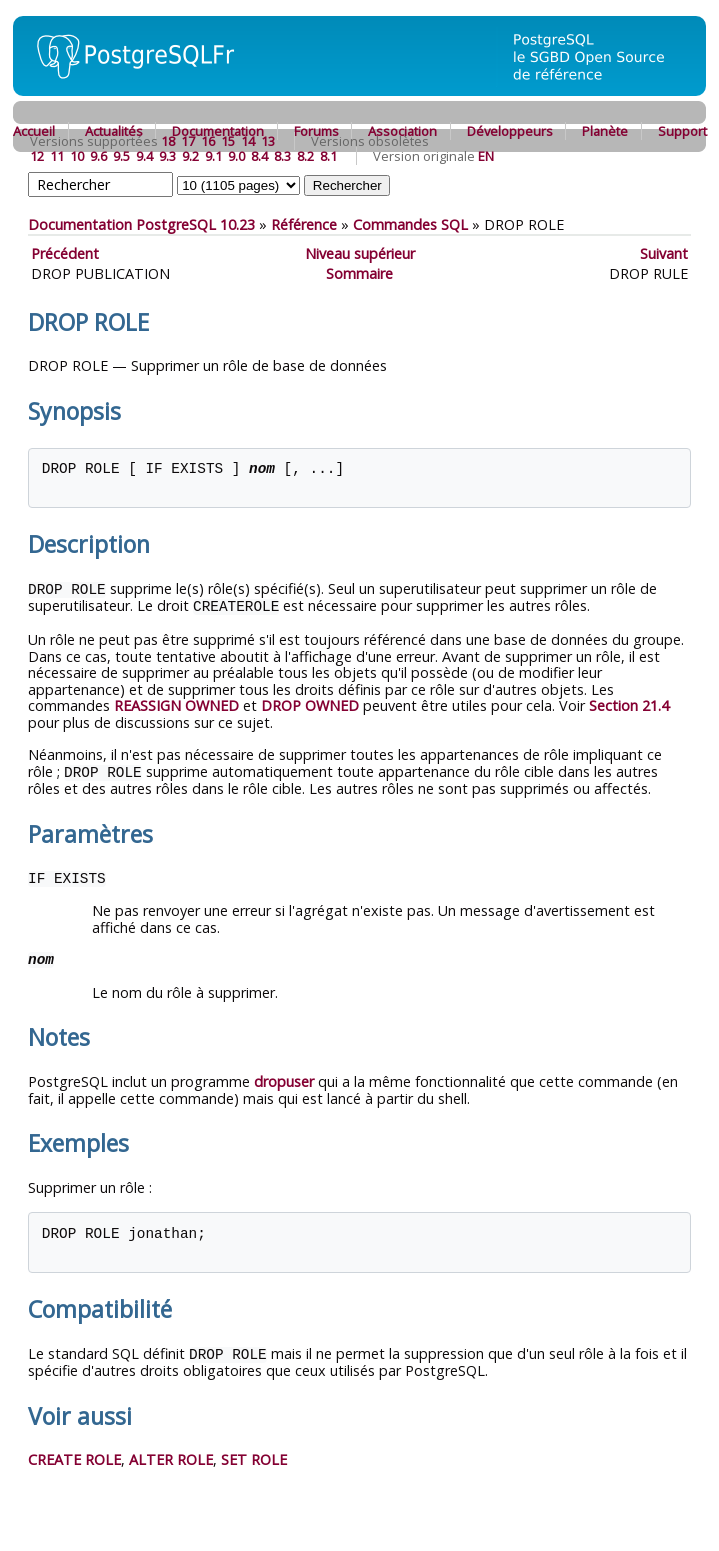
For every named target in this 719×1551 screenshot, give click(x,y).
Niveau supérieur (360, 253)
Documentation (218, 131)
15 (228, 141)
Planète (605, 131)
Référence (304, 224)
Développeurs (510, 131)
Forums (316, 131)
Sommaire (359, 273)
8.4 (259, 156)
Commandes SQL (410, 224)
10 (77, 156)
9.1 (213, 156)
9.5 (121, 156)
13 (268, 141)
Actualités (114, 131)
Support (682, 131)
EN (486, 156)
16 (208, 141)
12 (37, 156)
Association (402, 131)
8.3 (282, 156)
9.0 (236, 156)
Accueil (34, 131)
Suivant (664, 253)
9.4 (144, 156)
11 (57, 156)
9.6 (98, 156)
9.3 (167, 156)
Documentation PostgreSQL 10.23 (141, 224)
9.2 (190, 156)
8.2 (305, 156)
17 (188, 141)
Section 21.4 (629, 703)
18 (168, 141)
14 (248, 141)
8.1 (328, 156)
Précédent (65, 253)
